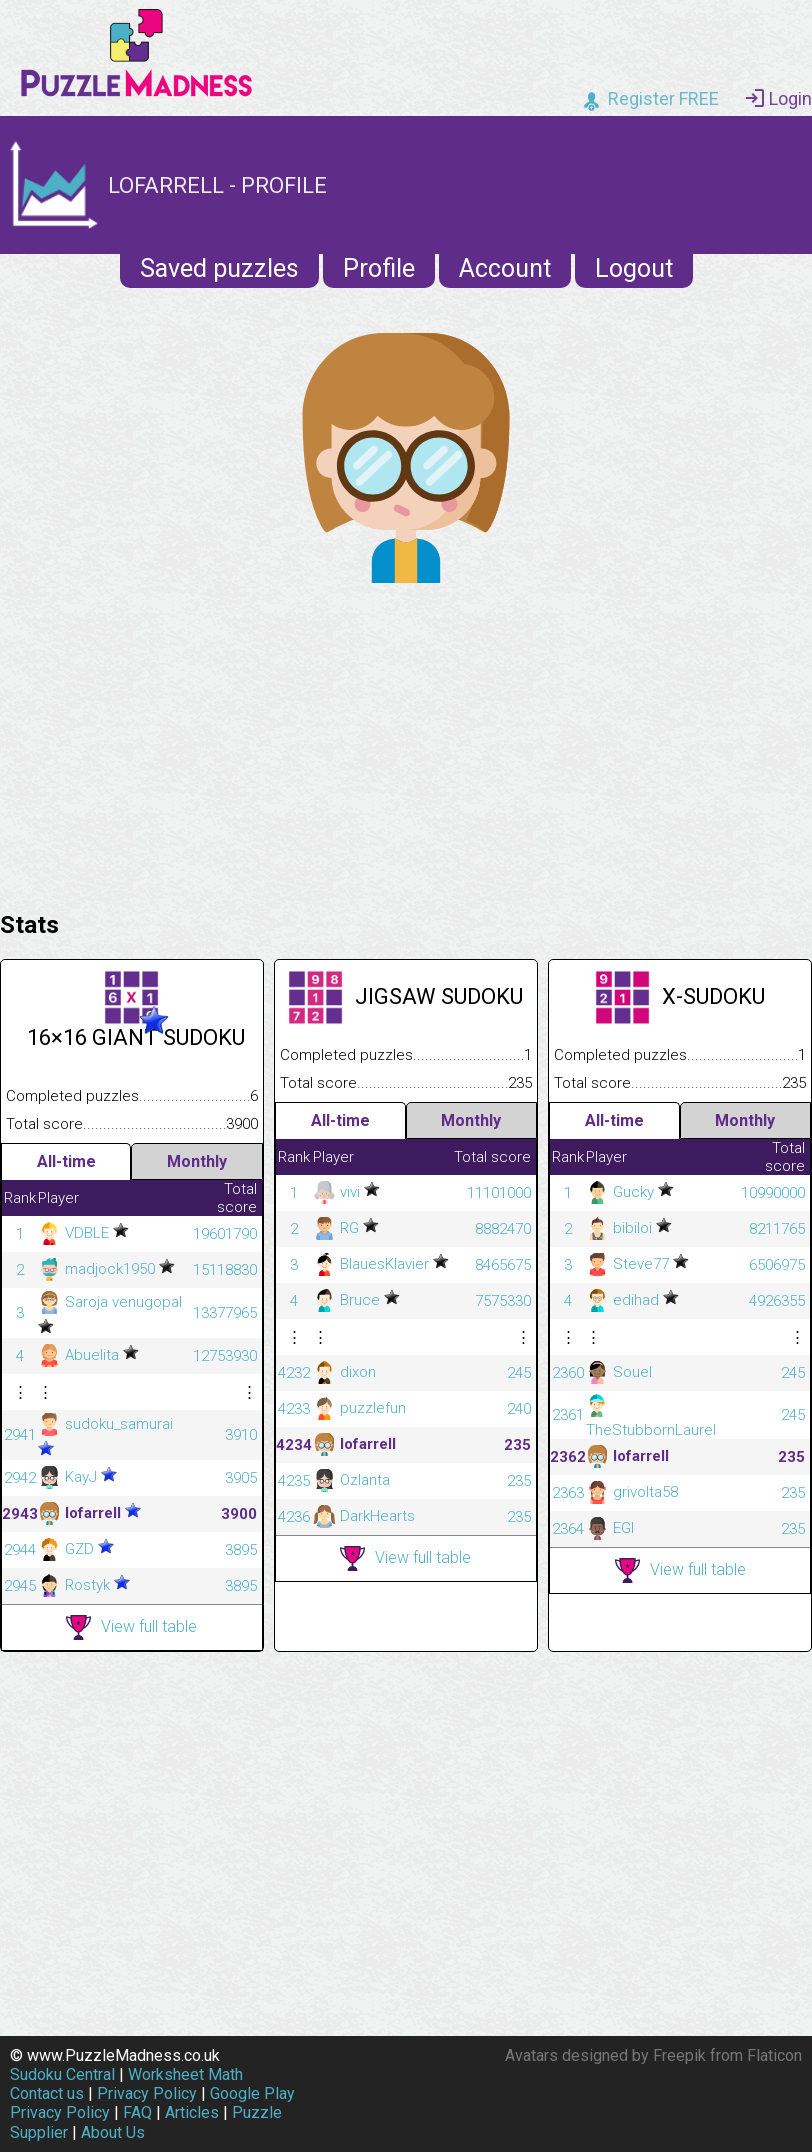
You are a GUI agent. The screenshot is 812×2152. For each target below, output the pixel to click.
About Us (113, 2132)
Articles (192, 2112)
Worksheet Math (185, 2074)
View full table (131, 1627)
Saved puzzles (219, 268)
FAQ (137, 2112)
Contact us (47, 2093)
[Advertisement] (406, 742)
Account (505, 268)
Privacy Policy (147, 2093)
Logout (634, 268)
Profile (379, 268)
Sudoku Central (62, 2074)
